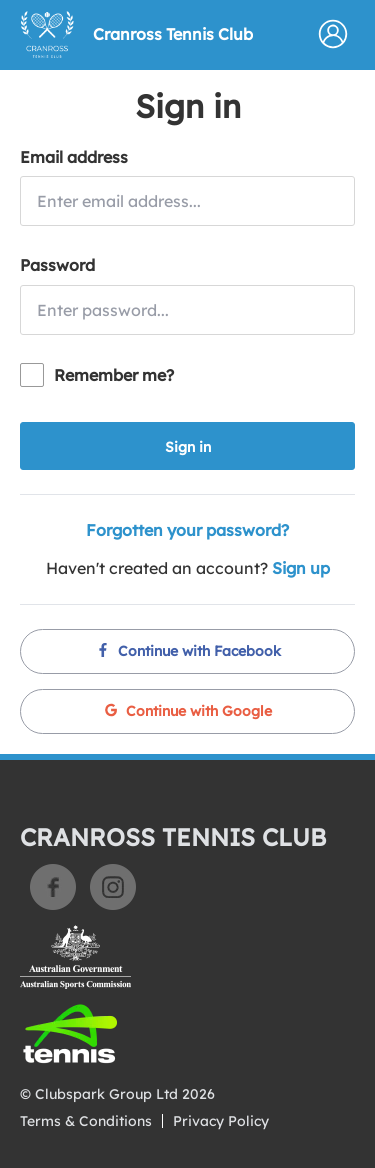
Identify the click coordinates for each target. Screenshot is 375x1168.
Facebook (53, 887)
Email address (74, 157)
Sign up (301, 568)
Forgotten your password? (187, 530)
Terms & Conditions (86, 1121)
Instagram (113, 887)
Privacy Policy (221, 1121)
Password (57, 265)
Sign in (188, 447)
